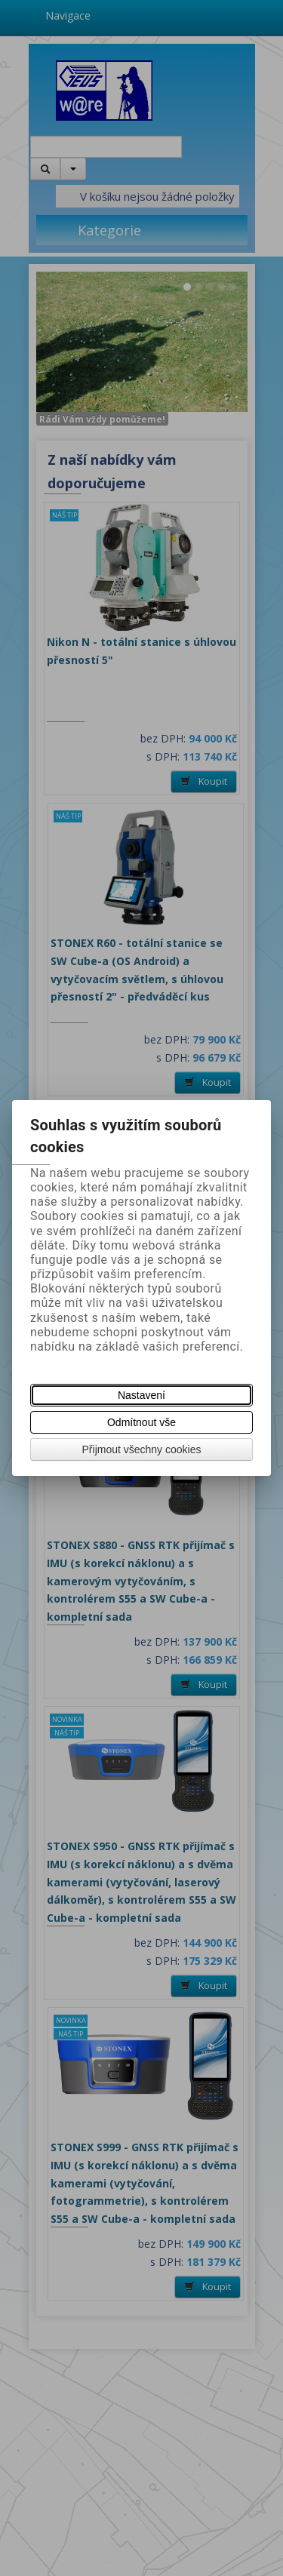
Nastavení (141, 1395)
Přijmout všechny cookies (141, 1449)
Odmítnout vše (141, 1422)
